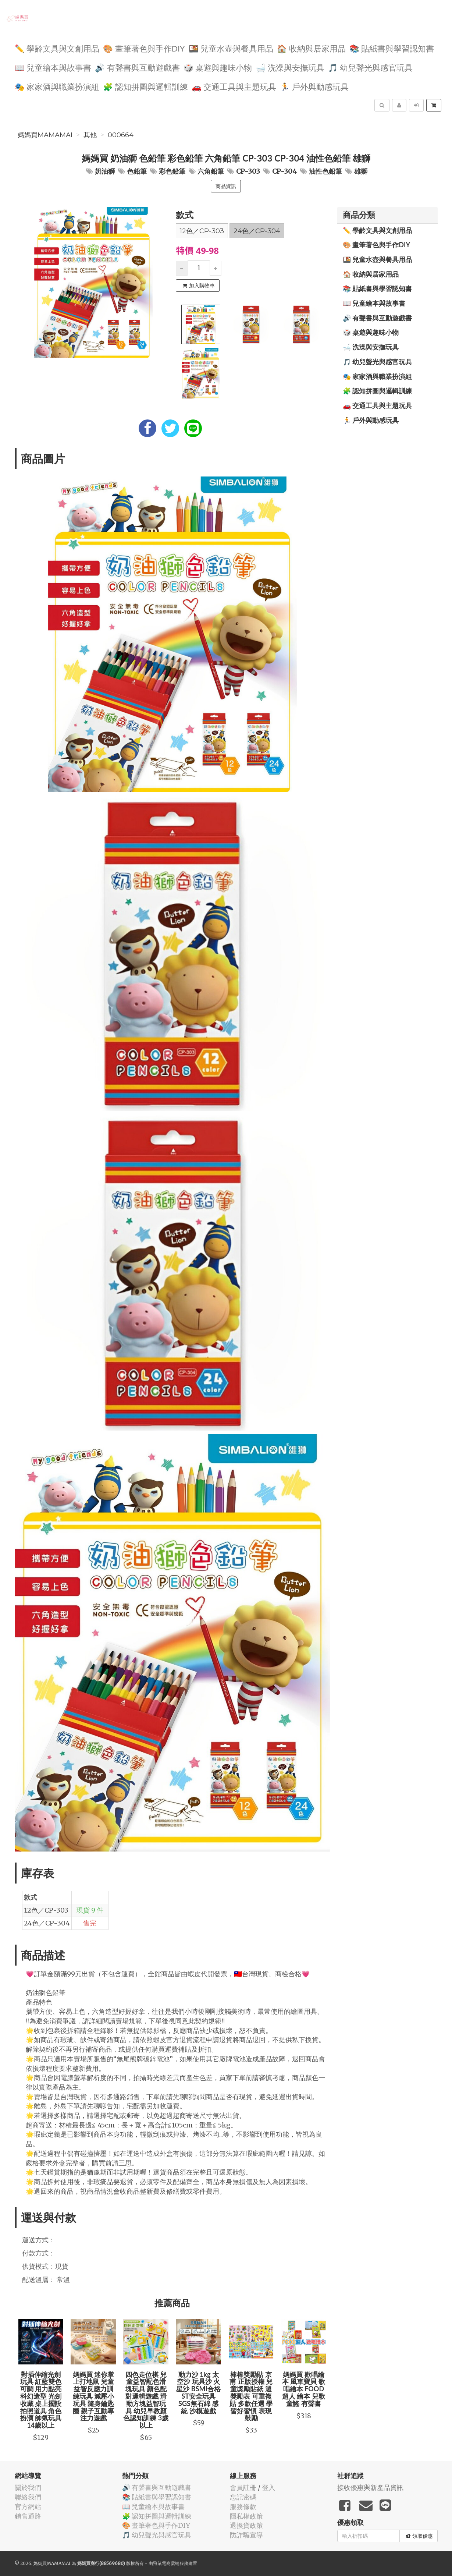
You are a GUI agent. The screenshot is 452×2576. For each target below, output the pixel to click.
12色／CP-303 (202, 231)
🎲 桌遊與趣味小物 (218, 67)
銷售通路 (28, 2516)
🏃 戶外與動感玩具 (314, 86)
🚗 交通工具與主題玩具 (234, 86)
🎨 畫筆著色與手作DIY (144, 48)
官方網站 (28, 2506)
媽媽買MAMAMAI (45, 135)
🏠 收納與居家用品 (311, 48)
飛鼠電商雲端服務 (170, 2563)
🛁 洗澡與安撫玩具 (290, 67)
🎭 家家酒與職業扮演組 (57, 86)
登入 (268, 2487)
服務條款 (243, 2506)
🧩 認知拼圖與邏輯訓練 (145, 86)
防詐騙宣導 (246, 2535)
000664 (121, 135)
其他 (90, 135)
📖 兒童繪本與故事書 (53, 67)
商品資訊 (226, 186)
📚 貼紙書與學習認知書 (391, 48)
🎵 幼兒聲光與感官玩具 (370, 67)
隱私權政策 (246, 2516)
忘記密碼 (243, 2497)
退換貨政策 (246, 2525)
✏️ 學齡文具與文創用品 (57, 48)
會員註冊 (243, 2487)
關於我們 (28, 2487)
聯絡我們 (28, 2497)
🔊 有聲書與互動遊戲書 (137, 67)
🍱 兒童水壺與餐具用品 (231, 48)
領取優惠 (419, 2536)
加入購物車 (198, 285)
